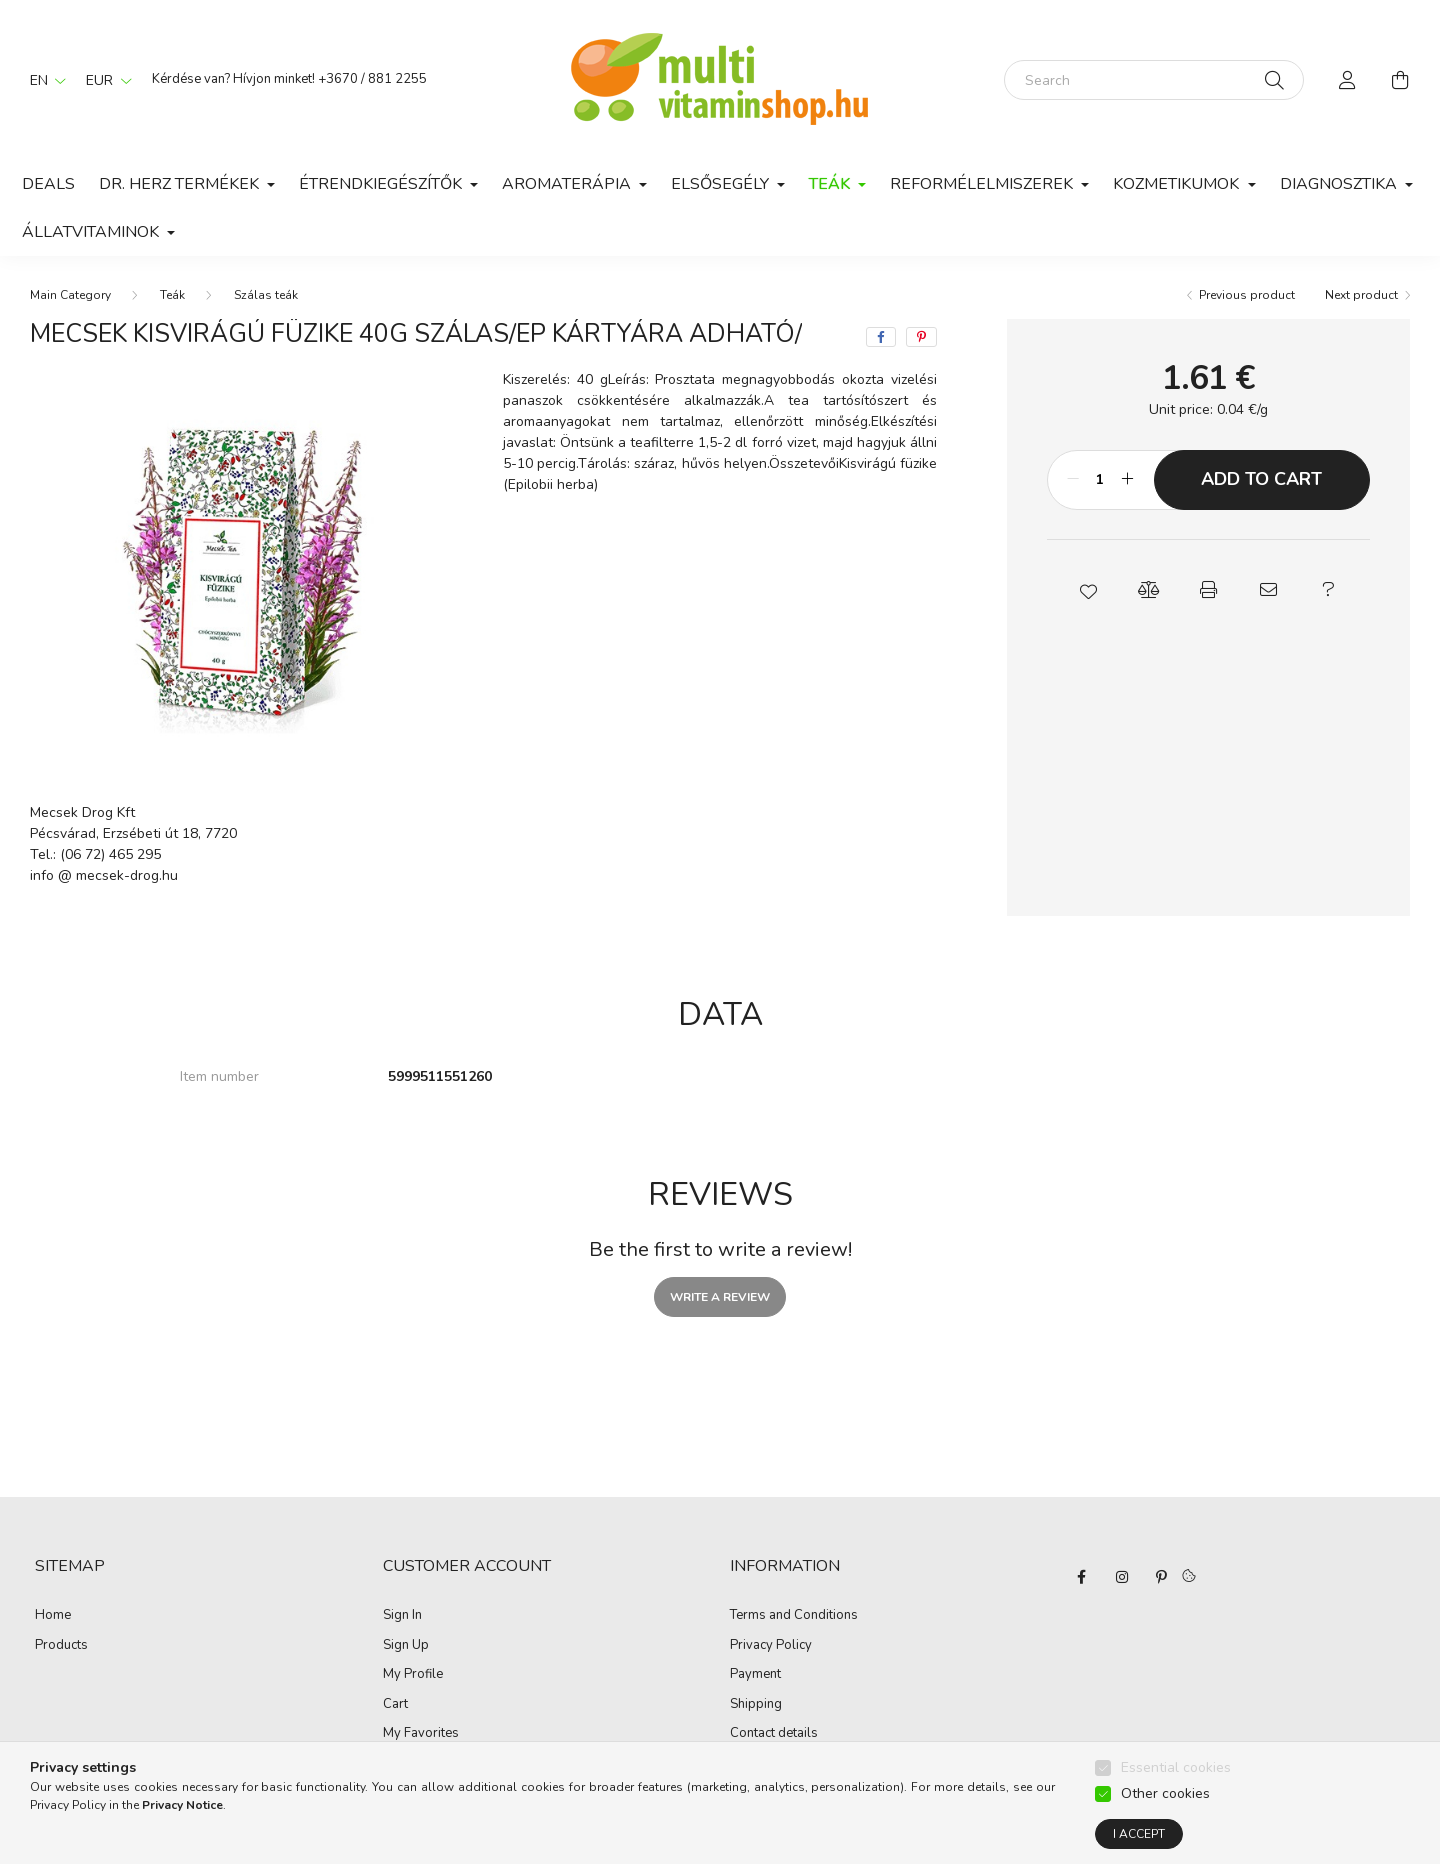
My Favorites (421, 1734)
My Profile (413, 1675)
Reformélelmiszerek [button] (983, 184)
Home (53, 1616)
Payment (755, 1675)
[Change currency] (104, 80)
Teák (172, 295)
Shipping (756, 1705)
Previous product (1247, 295)
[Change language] (43, 80)
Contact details (774, 1734)
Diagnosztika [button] (1340, 184)
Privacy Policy (771, 1646)
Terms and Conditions (794, 1616)
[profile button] (1348, 80)
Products (61, 1646)
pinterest (1162, 1577)
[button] (1088, 590)
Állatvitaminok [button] (92, 232)
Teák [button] (831, 184)
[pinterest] (921, 337)
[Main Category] (70, 295)
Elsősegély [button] (722, 184)
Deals (48, 184)
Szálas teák (266, 295)
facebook (1082, 1577)
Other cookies (1165, 1795)
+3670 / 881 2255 (372, 79)
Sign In (402, 1616)
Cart (395, 1705)
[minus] (1073, 480)
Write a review (720, 1297)
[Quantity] (1100, 480)
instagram (1122, 1577)
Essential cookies (1176, 1769)
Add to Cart (1261, 479)
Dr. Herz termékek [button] (181, 184)
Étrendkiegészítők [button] (382, 184)
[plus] (1128, 480)
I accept (1139, 1836)
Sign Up (406, 1646)
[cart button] (1400, 80)
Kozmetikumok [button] (1178, 184)
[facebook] (881, 337)
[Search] (1154, 80)
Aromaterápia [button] (568, 184)
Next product (1361, 295)
